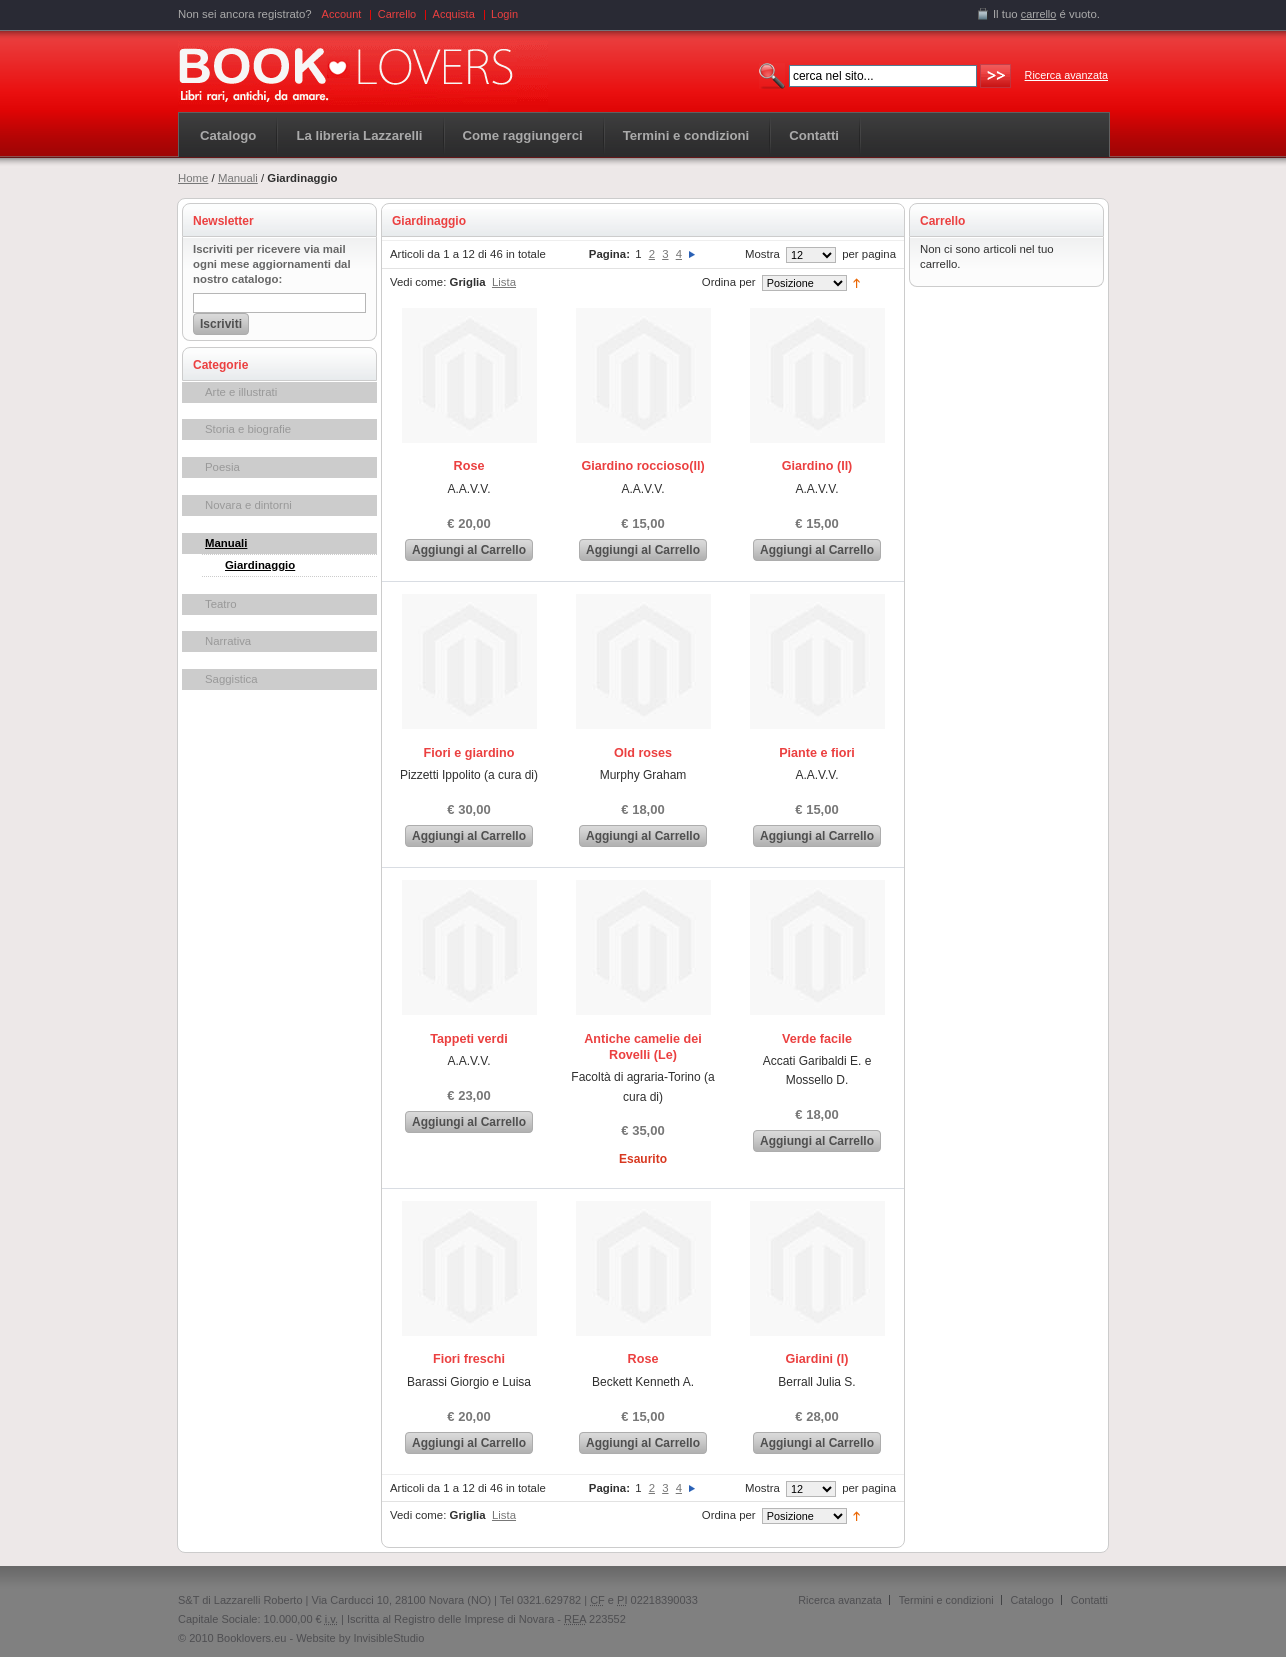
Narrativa (228, 641)
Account (342, 14)
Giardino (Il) (817, 466)
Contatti (1089, 1600)
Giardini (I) (817, 1359)
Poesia (222, 467)
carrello (1039, 14)
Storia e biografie (248, 429)
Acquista (454, 14)
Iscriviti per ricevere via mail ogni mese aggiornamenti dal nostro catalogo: (272, 264)
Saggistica (231, 679)
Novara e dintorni (248, 505)
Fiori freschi (469, 1359)
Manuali (238, 178)
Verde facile (817, 1039)
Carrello (397, 14)
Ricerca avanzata (1066, 75)
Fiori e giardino (469, 753)
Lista (504, 282)
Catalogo (228, 135)
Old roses (643, 753)
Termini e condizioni (946, 1600)
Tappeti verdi (468, 1039)
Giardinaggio (260, 565)
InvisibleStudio (388, 1638)
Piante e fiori (817, 753)
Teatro (221, 604)
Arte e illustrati (241, 392)
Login (504, 14)
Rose (469, 466)
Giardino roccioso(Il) (642, 466)
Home (193, 178)
